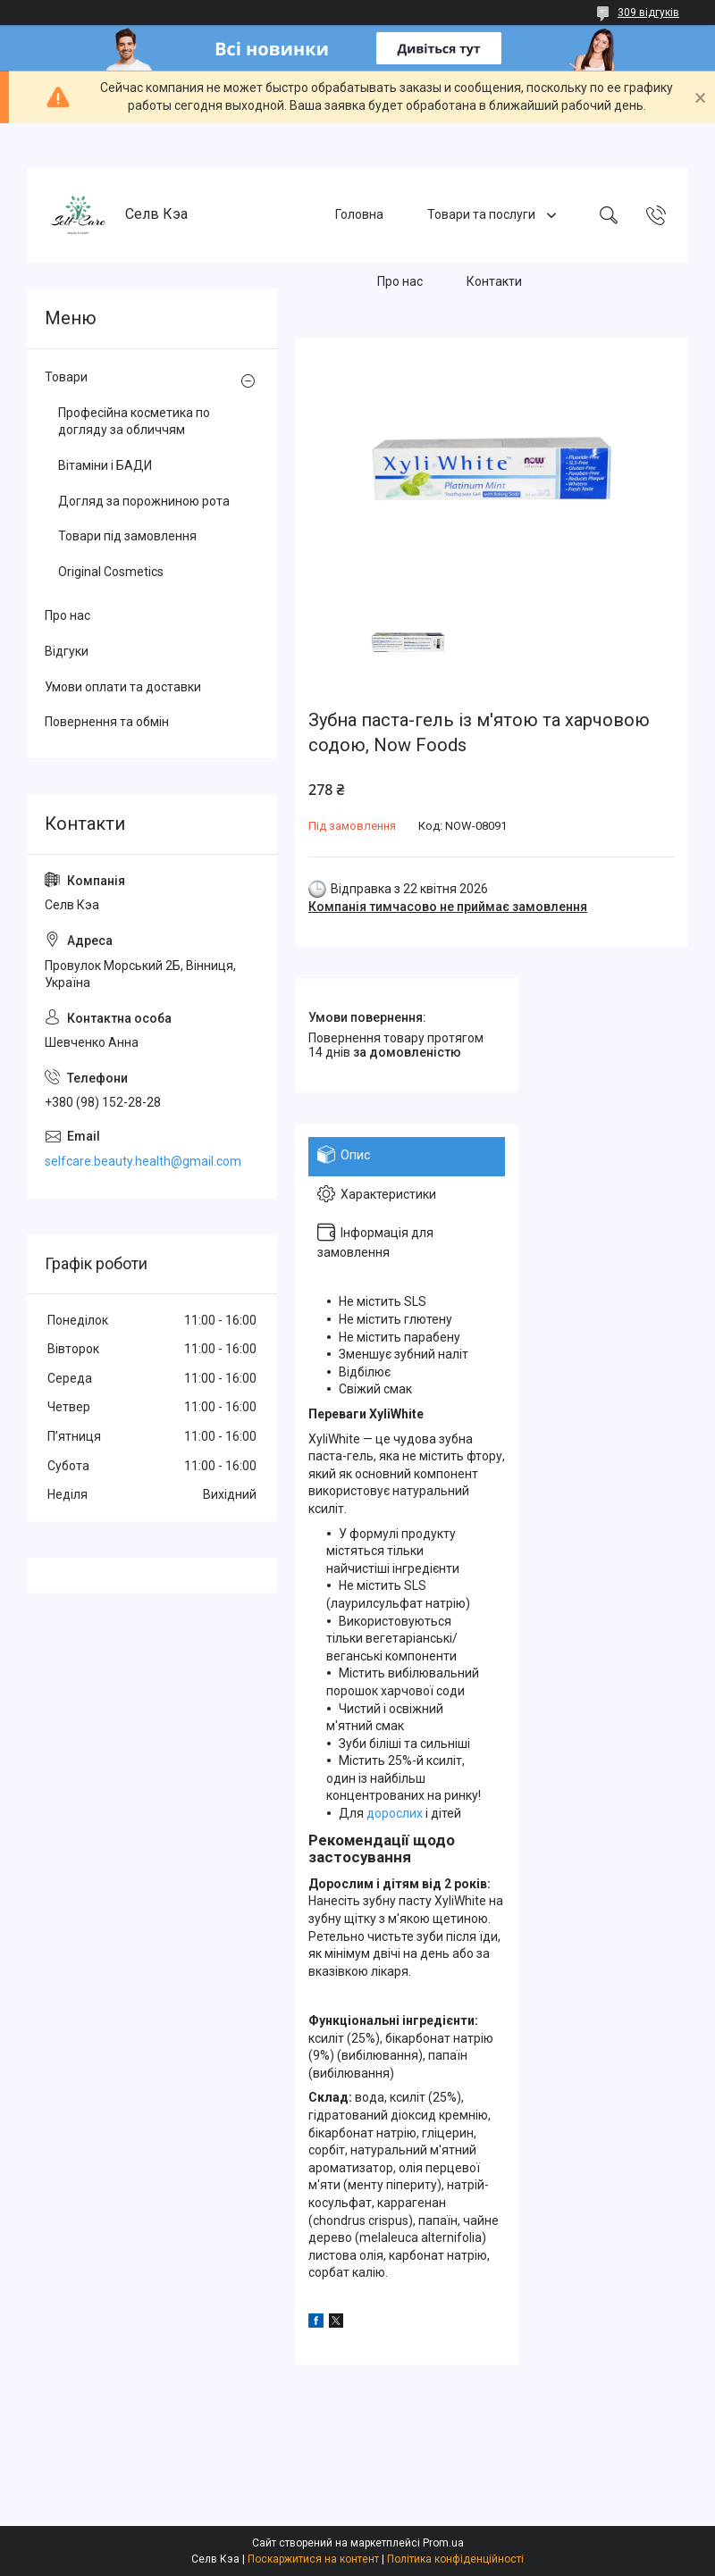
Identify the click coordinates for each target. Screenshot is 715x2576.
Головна (359, 214)
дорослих (394, 1813)
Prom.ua (443, 2543)
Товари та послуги (482, 214)
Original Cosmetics (111, 572)
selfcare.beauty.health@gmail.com (143, 1161)
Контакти (494, 281)
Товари (66, 377)
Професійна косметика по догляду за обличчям (134, 422)
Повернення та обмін (107, 722)
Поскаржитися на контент (313, 2559)
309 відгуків (648, 12)
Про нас (400, 281)
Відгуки (66, 651)
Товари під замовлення (127, 536)
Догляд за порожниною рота (144, 501)
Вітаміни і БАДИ (105, 465)
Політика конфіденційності (455, 2559)
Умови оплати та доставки (123, 687)
